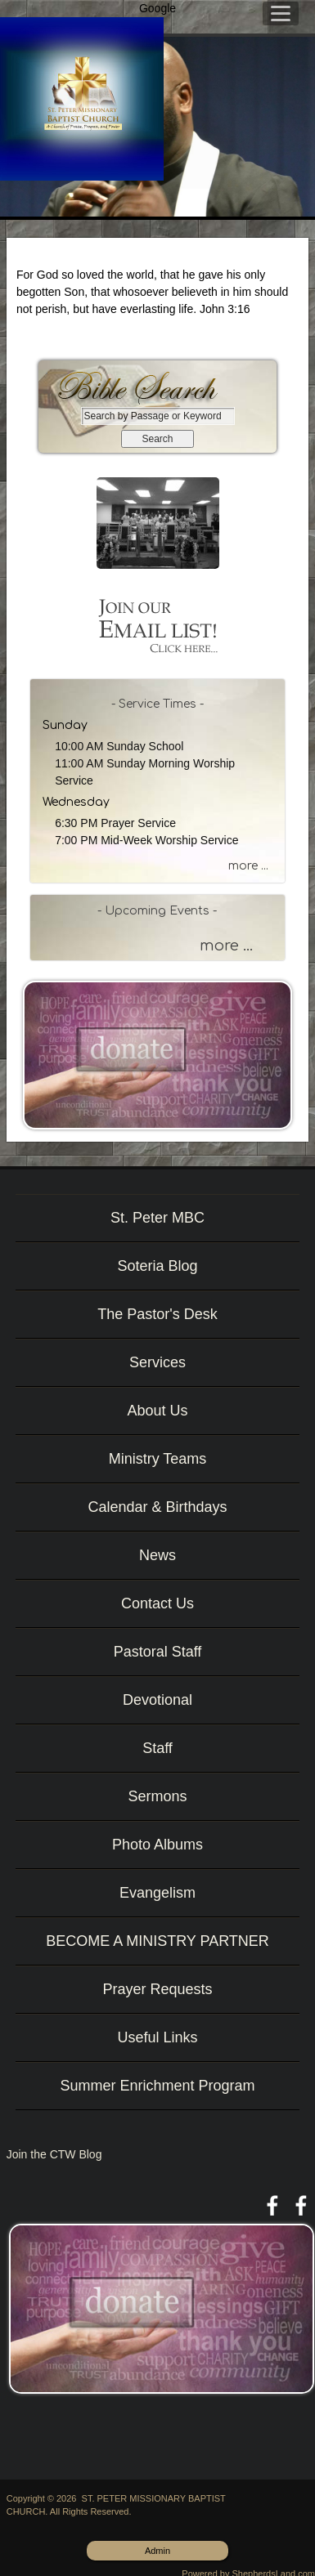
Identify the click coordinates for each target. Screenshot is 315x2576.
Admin (157, 2551)
